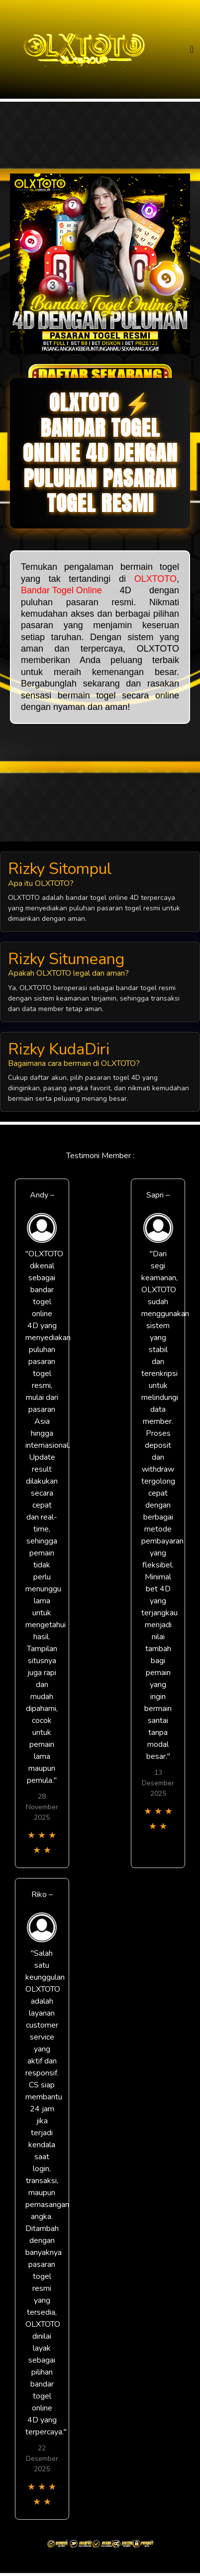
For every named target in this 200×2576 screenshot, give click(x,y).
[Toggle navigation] (192, 49)
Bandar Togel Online (61, 590)
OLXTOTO (155, 579)
